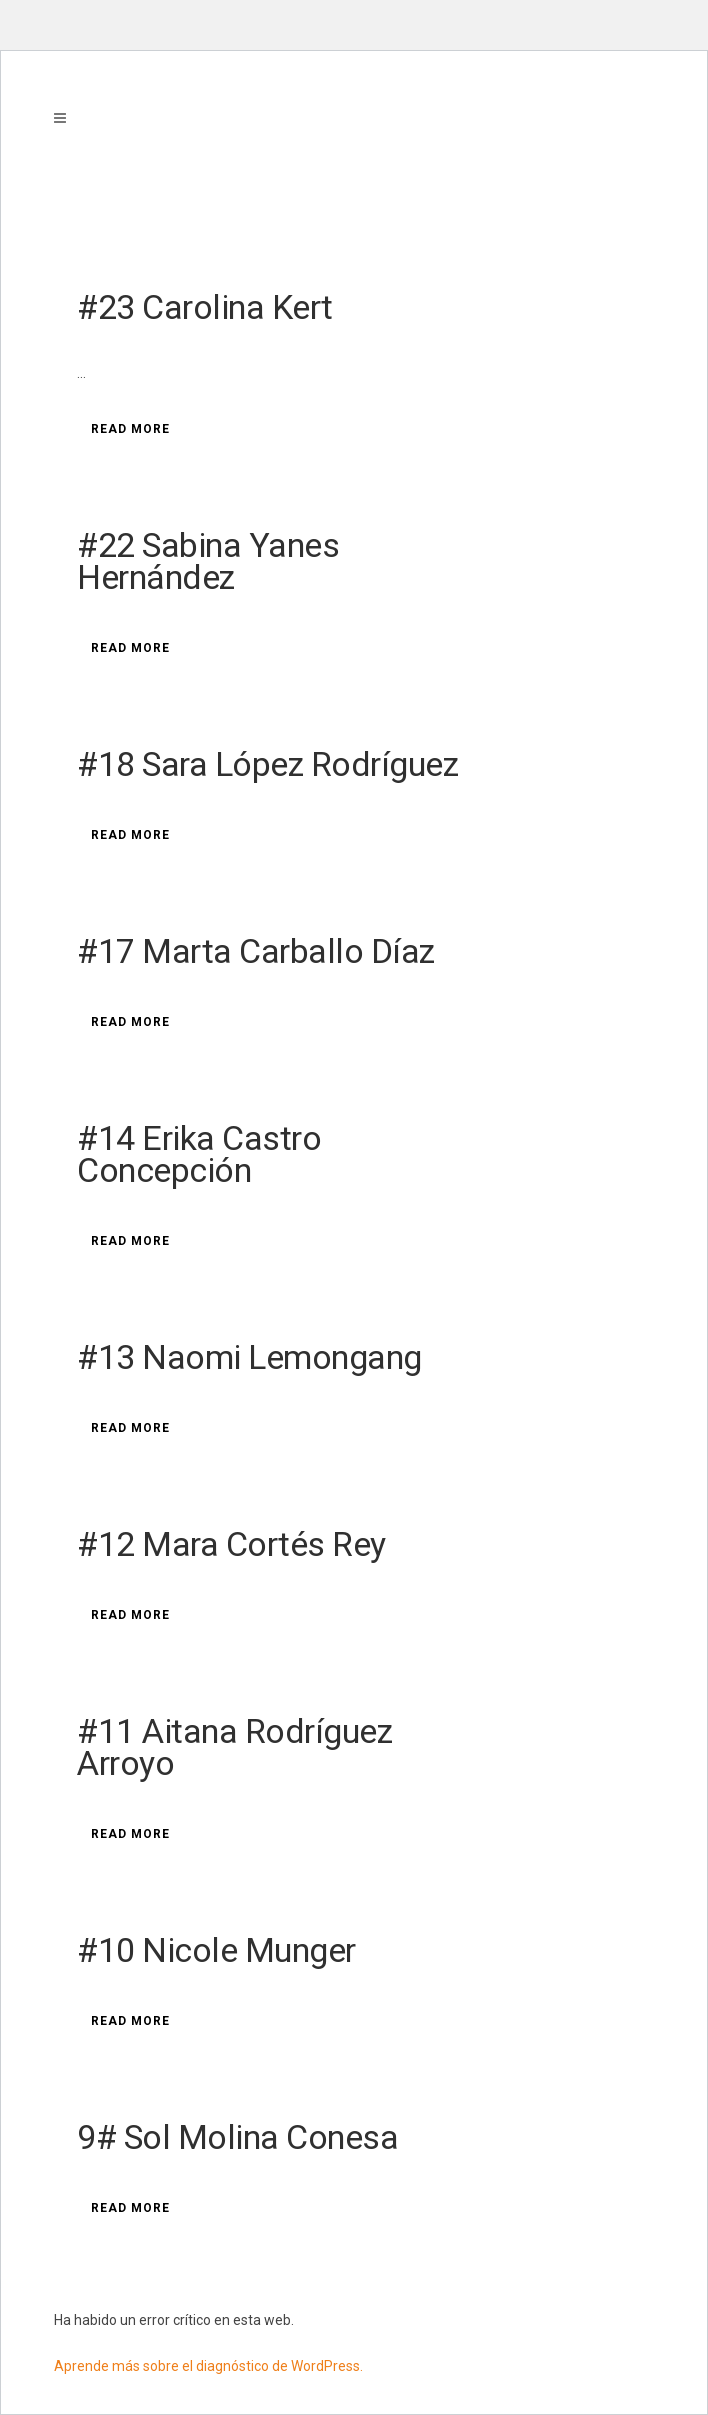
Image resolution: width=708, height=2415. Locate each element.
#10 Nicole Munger (216, 1950)
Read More (130, 429)
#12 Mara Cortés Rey (231, 1544)
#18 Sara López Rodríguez (267, 764)
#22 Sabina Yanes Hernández (208, 561)
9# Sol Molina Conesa (237, 2137)
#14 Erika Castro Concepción (199, 1154)
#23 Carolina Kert (205, 307)
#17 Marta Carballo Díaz (256, 951)
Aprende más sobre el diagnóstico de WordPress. (208, 2366)
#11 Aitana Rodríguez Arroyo (234, 1747)
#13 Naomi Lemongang (249, 1357)
